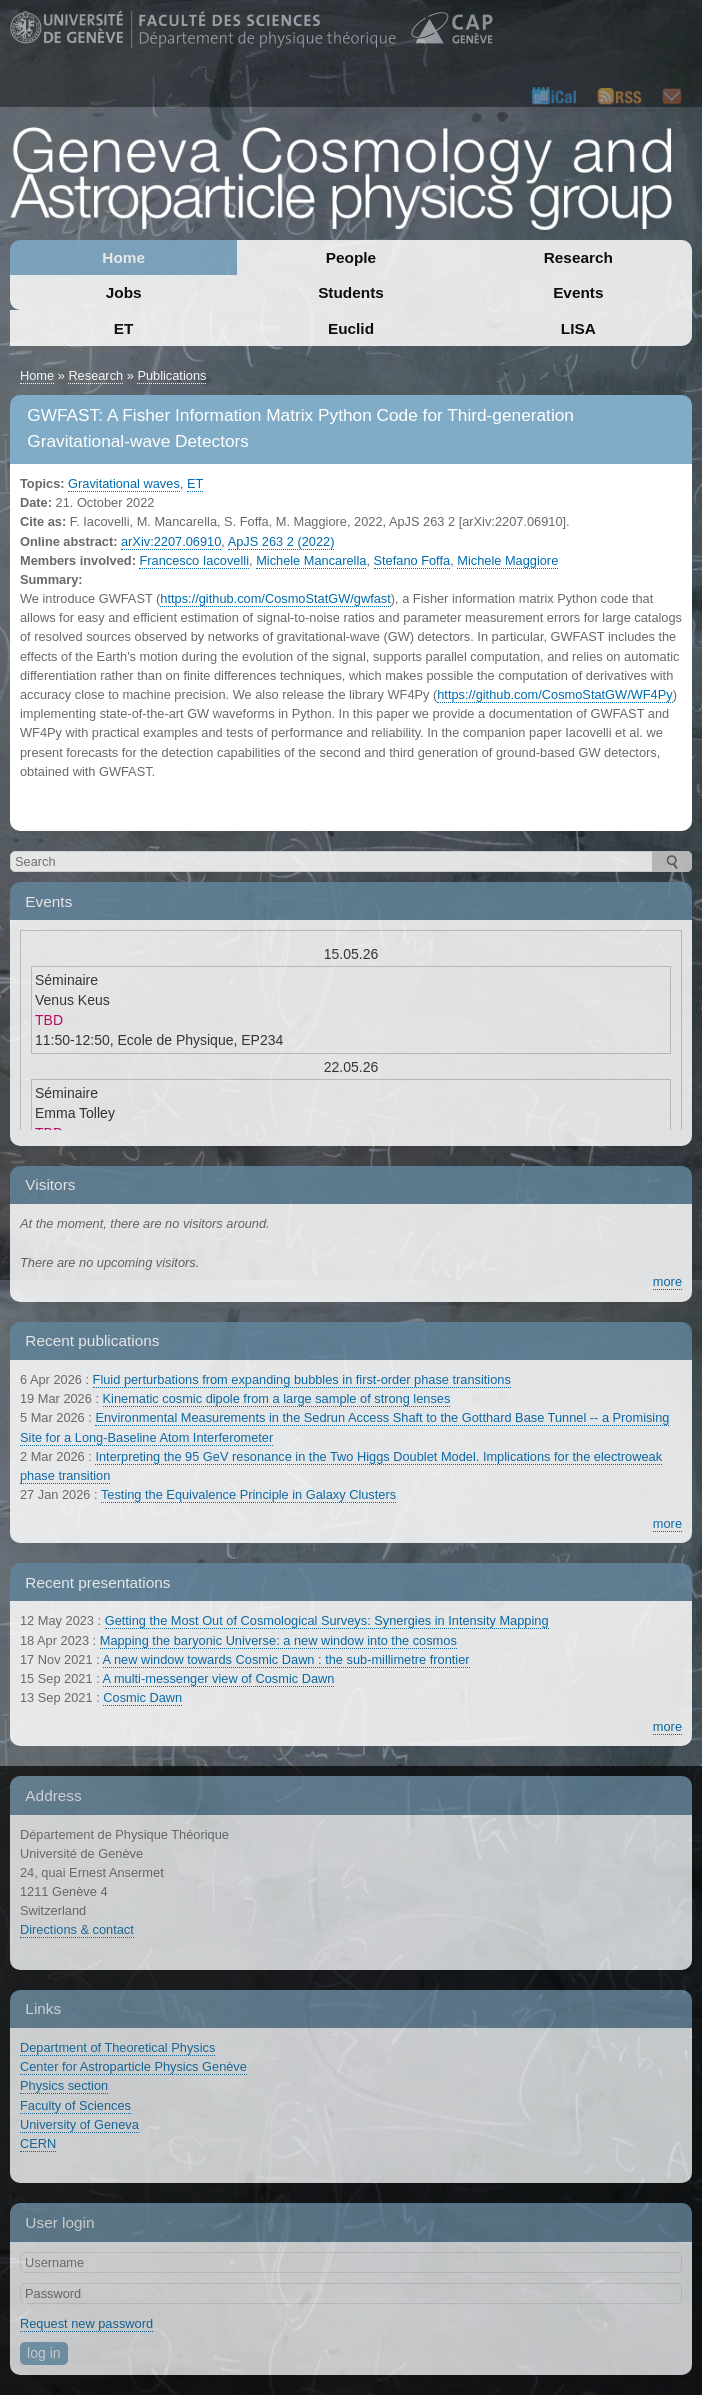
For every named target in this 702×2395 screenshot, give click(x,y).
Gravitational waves (124, 483)
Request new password (86, 2323)
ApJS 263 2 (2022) (281, 541)
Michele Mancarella (311, 560)
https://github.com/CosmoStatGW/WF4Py (554, 694)
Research (578, 257)
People (351, 257)
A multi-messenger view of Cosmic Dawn (219, 1678)
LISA (578, 328)
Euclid (351, 328)
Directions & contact (77, 1929)
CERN (38, 2143)
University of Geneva (79, 2124)
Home (123, 257)
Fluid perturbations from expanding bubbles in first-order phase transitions (302, 1379)
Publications (171, 375)
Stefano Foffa (412, 560)
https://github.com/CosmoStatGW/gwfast (275, 598)
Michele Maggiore (507, 560)
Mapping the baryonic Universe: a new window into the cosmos (278, 1640)
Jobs (124, 292)
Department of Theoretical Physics (117, 2047)
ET (124, 328)
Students (351, 292)
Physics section (64, 2085)
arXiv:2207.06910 (171, 541)
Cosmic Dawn (142, 1697)
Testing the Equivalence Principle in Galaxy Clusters (248, 1494)
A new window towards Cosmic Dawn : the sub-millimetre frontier (286, 1659)
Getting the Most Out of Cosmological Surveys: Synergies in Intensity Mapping (327, 1620)
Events (578, 292)
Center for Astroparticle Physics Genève (133, 2066)
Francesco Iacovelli (194, 560)
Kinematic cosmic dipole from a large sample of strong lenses (277, 1398)
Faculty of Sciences (75, 2105)
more (667, 1281)
